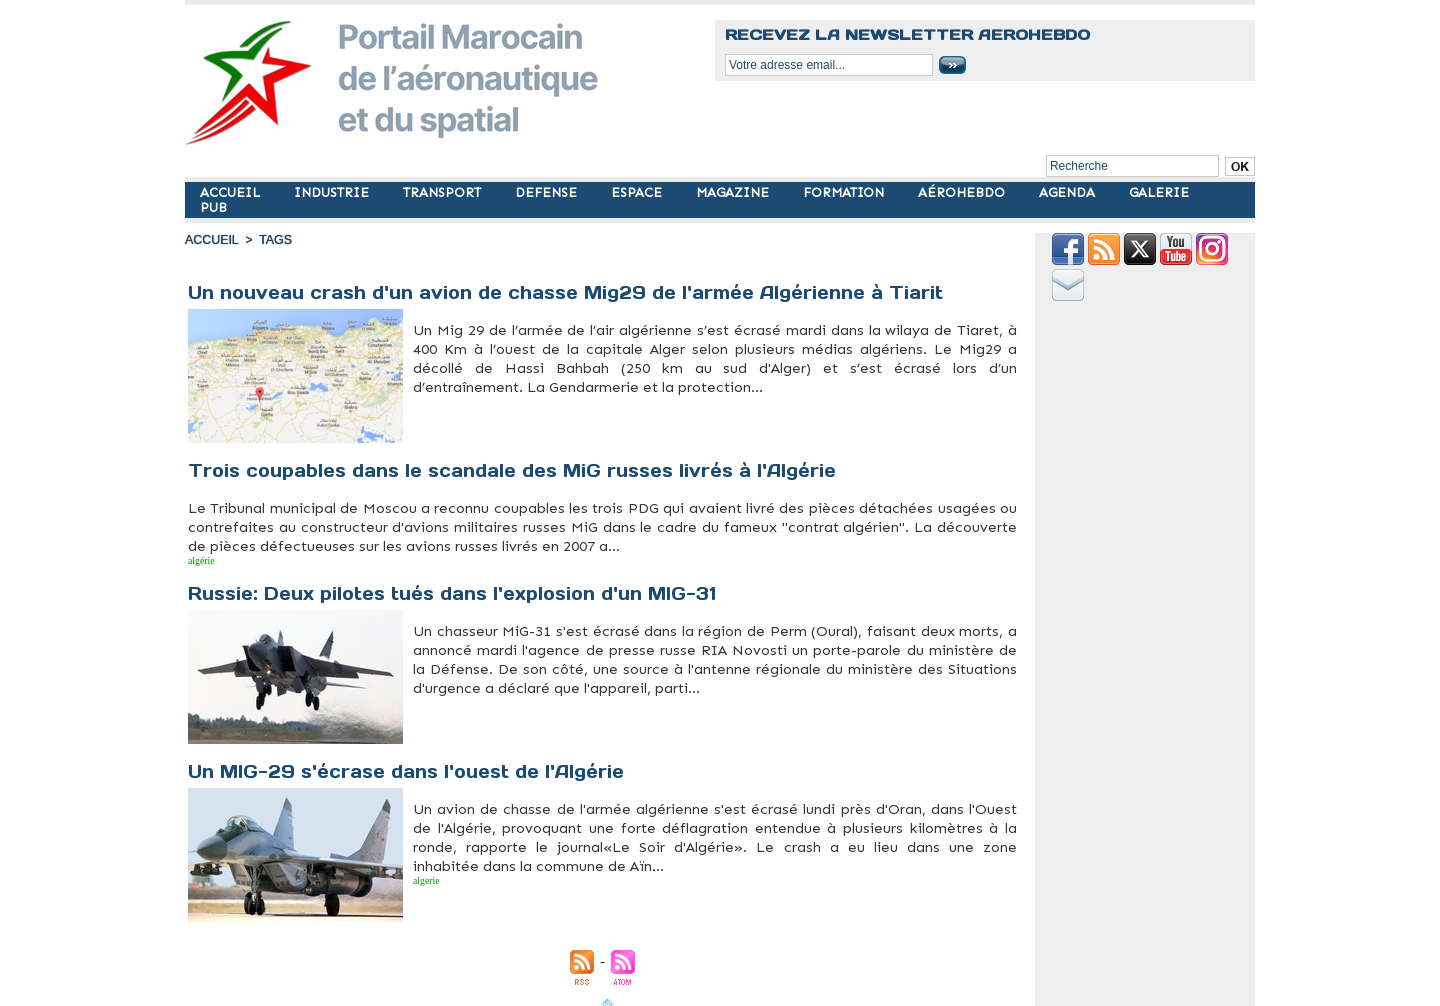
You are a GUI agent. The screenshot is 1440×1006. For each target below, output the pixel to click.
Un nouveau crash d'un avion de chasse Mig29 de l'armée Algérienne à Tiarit (568, 292)
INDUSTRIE (333, 192)
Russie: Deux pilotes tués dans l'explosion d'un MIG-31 (457, 588)
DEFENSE (548, 192)
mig (454, 399)
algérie (196, 558)
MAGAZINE (734, 192)
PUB (213, 207)
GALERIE (1159, 192)
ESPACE (638, 192)
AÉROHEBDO (963, 192)
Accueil (211, 240)
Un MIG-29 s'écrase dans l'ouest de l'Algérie (409, 766)
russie (227, 558)
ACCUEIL (232, 192)
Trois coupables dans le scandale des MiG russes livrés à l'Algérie (518, 470)
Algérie (422, 399)
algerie (421, 873)
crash (440, 399)
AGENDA (1069, 192)
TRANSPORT (444, 192)
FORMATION (845, 192)
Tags (273, 240)
